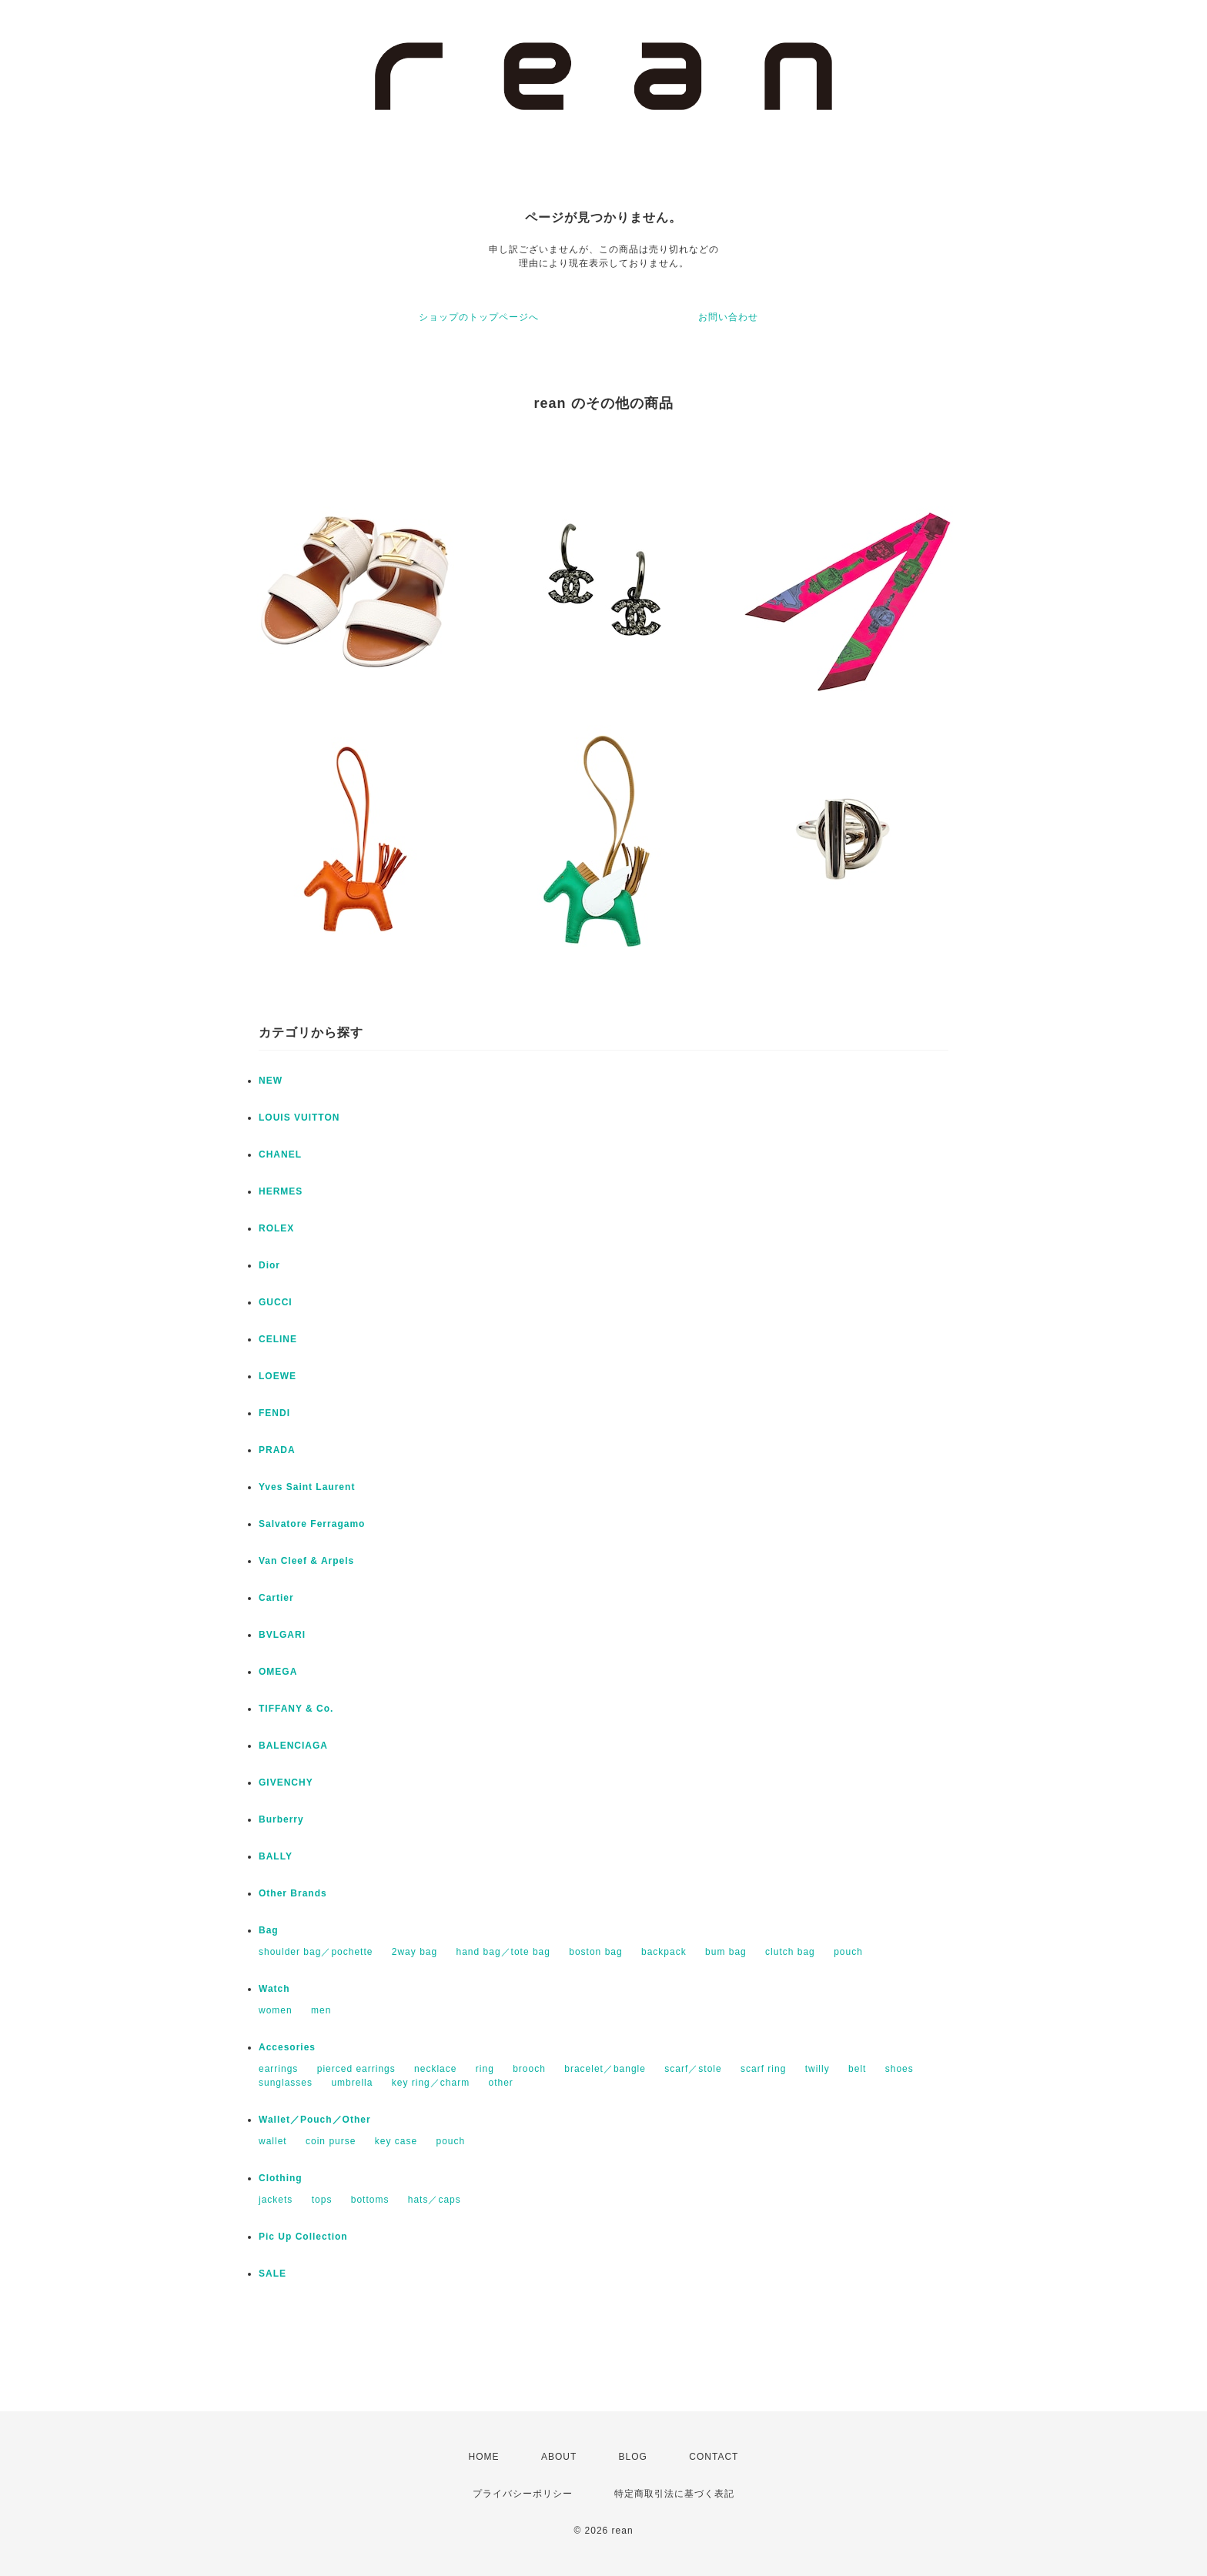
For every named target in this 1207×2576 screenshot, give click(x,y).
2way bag (414, 1951)
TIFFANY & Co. (296, 1708)
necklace (435, 2068)
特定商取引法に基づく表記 (674, 2493)
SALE (272, 2273)
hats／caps (434, 2199)
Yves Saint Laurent (307, 1487)
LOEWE (277, 1376)
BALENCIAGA (293, 1745)
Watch (274, 1988)
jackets (276, 2199)
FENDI (274, 1413)
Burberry (281, 1819)
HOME (484, 2456)
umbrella (352, 2082)
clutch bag (790, 1951)
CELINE (278, 1339)
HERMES (281, 1191)
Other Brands (293, 1893)
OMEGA (278, 1671)
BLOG (633, 2456)
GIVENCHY (286, 1782)
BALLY (276, 1856)
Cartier (276, 1597)
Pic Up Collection (303, 2236)
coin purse (331, 2141)
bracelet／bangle (605, 2068)
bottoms (370, 2199)
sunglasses (286, 2082)
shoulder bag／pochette (316, 1951)
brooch (529, 2068)
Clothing (281, 2178)
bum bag (726, 1951)
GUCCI (276, 1302)
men (321, 2010)
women (276, 2010)
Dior (269, 1265)
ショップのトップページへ (479, 317)
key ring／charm (431, 2082)
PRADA (277, 1450)
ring (485, 2068)
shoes (899, 2068)
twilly (817, 2068)
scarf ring (763, 2068)
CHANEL (280, 1154)
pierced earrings (356, 2068)
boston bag (595, 1951)
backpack (664, 1951)
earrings (278, 2068)
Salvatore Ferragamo (312, 1524)
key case (396, 2141)
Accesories (287, 2047)
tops (322, 2199)
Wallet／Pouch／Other (315, 2119)
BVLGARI (282, 1634)
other (500, 2082)
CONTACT (713, 2456)
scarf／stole (692, 2068)
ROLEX (276, 1228)
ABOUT (559, 2456)
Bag (269, 1930)
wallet (273, 2141)
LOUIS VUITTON (299, 1117)
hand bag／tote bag (503, 1951)
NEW (271, 1080)
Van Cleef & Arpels (306, 1560)
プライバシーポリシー (523, 2493)
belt (857, 2068)
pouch (848, 1951)
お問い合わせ (728, 317)
